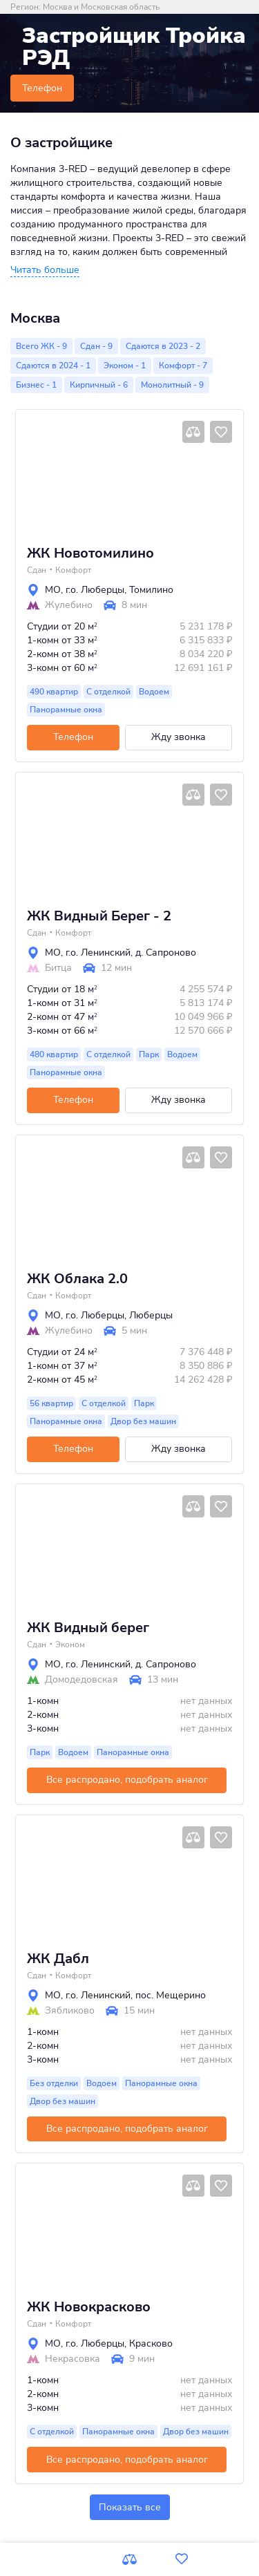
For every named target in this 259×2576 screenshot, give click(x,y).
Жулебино (69, 605)
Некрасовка (72, 2359)
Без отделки (54, 2083)
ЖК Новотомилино (90, 553)
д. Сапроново (165, 952)
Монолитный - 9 (172, 384)
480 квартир (54, 1054)
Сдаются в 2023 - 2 (163, 346)
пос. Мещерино (170, 1995)
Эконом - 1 (125, 365)
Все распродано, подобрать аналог (127, 1779)
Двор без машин (143, 1421)
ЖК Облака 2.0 (77, 1279)
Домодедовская (81, 1680)
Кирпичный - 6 (99, 384)
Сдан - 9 (96, 346)
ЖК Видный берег (88, 1628)
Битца (58, 968)
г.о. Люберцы (95, 589)
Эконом (70, 1644)
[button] (44, 270)
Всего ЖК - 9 (41, 346)
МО (53, 589)
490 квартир (54, 691)
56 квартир (51, 1403)
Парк (149, 1054)
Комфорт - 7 (183, 365)
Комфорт (73, 570)
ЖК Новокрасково (89, 2307)
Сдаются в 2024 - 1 (53, 365)
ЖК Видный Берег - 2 (99, 916)
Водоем (154, 691)
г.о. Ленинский (98, 952)
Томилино (151, 589)
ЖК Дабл (58, 1959)
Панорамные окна (66, 709)
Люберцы (151, 1315)
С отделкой (108, 691)
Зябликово (70, 2011)
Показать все (130, 2507)
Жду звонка (178, 737)
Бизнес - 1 (36, 384)
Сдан (36, 570)
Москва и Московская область (101, 6)
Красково (151, 2343)
